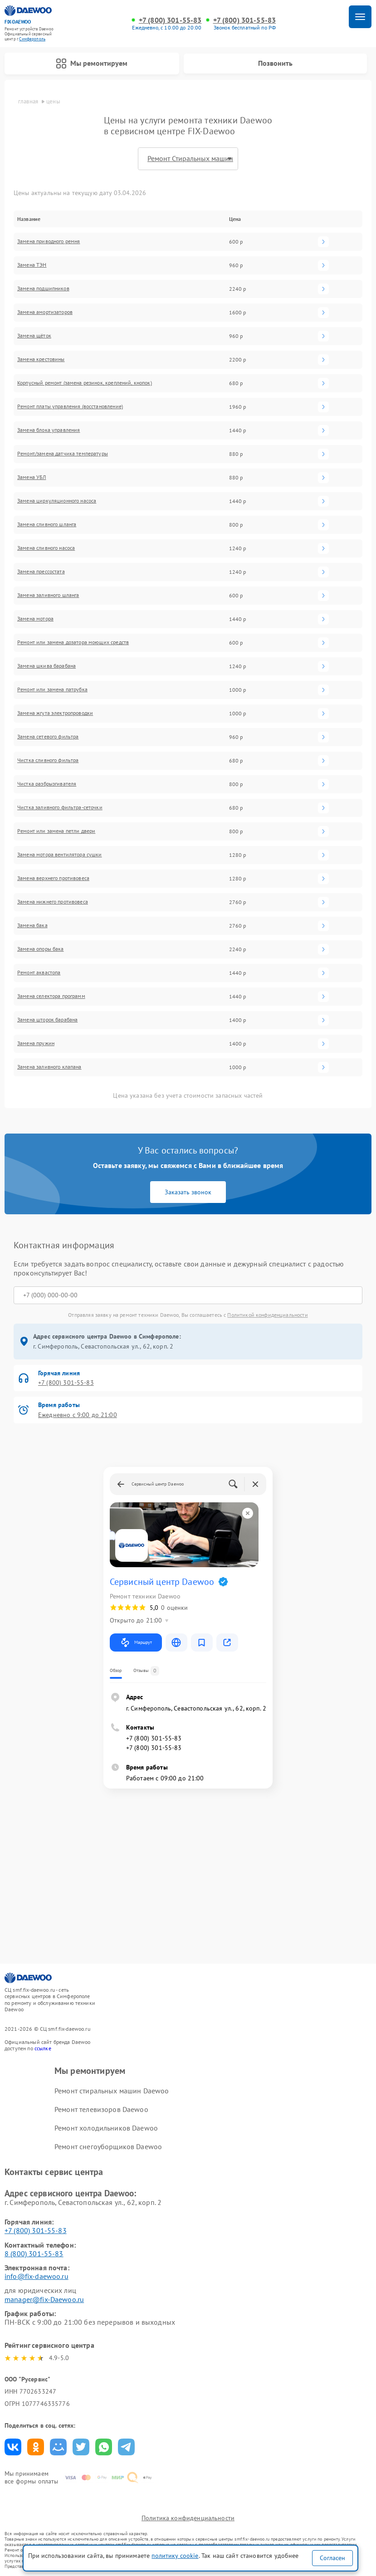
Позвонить (275, 63)
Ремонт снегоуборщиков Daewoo (108, 2146)
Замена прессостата (41, 571)
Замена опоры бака (40, 949)
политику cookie (174, 2556)
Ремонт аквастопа (38, 972)
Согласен (332, 2558)
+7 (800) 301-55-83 (170, 20)
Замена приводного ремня (48, 241)
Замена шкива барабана (46, 666)
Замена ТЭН (32, 265)
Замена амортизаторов (45, 312)
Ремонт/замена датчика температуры (62, 453)
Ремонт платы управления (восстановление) (70, 406)
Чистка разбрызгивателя (46, 784)
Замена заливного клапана (49, 1067)
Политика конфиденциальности (188, 2518)
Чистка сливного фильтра (47, 760)
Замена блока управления (48, 430)
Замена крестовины (41, 359)
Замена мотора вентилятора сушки (59, 854)
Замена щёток (34, 335)
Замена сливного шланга (46, 524)
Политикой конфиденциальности (267, 1314)
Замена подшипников (43, 288)
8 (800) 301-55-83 (34, 2253)
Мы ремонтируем (91, 63)
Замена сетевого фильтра (47, 736)
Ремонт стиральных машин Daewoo (111, 2090)
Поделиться (13, 2447)
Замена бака (32, 925)
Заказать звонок (188, 1192)
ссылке (42, 2048)
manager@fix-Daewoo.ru (44, 2299)
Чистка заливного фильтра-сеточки (60, 807)
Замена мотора (35, 619)
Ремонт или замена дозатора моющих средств (73, 642)
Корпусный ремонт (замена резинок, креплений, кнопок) (84, 383)
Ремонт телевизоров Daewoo (101, 2109)
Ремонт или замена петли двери (56, 831)
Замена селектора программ (51, 996)
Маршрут (136, 1642)
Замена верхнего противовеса (53, 878)
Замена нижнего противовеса (52, 902)
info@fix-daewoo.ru (36, 2276)
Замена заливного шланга (48, 595)
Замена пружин (35, 1043)
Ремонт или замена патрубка (52, 689)
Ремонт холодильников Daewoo (106, 2127)
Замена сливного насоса (46, 548)
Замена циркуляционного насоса (56, 501)
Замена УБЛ (31, 477)
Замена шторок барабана (47, 1020)
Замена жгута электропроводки (55, 713)
